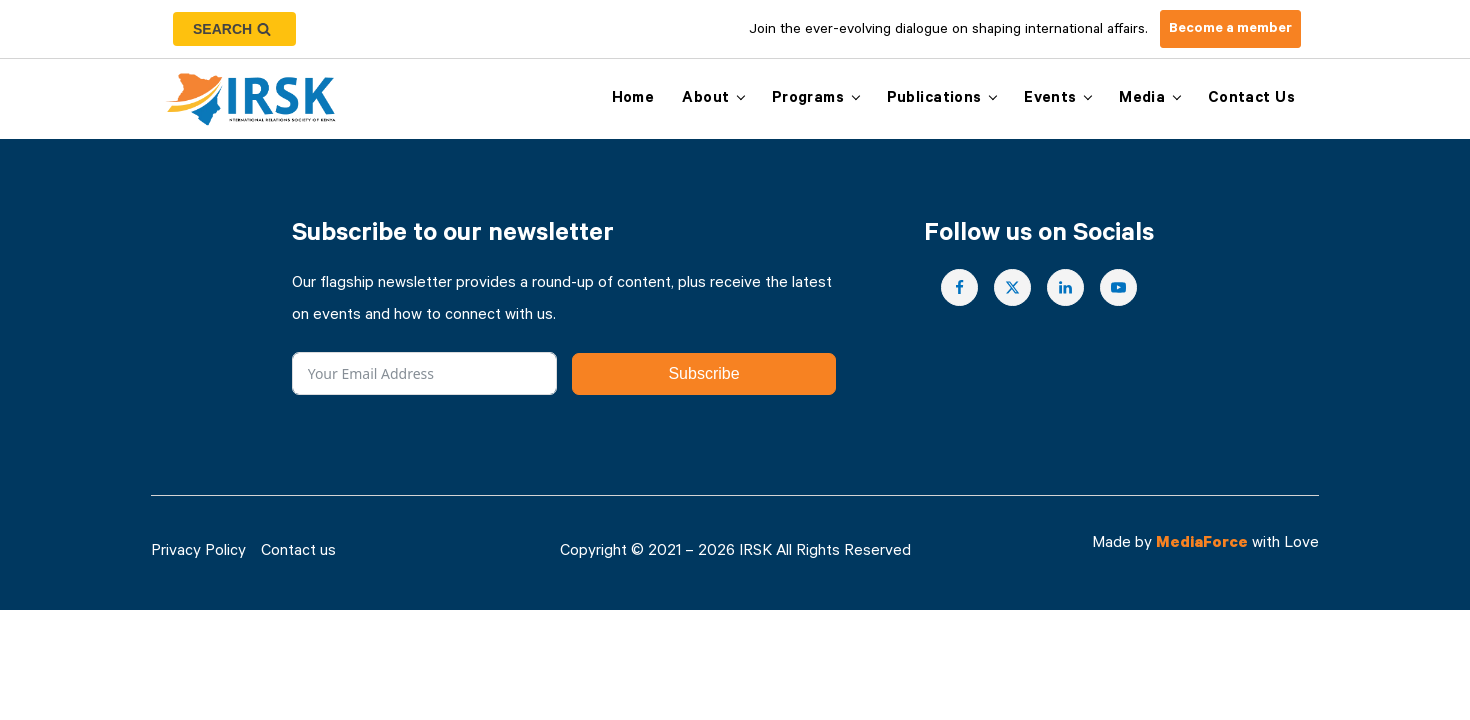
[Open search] (234, 29)
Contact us (1251, 99)
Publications (934, 99)
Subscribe (703, 373)
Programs (808, 99)
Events (1050, 99)
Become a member (1230, 30)
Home (633, 99)
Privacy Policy (198, 552)
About (705, 99)
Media (1142, 99)
